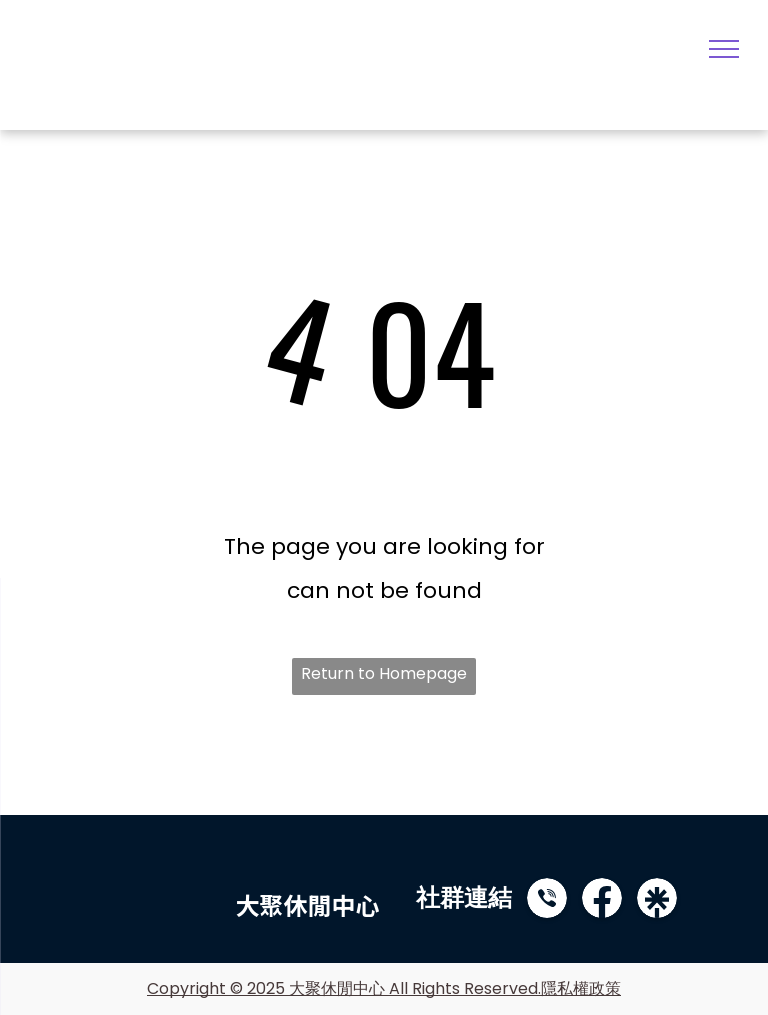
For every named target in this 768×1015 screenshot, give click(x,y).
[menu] (724, 49)
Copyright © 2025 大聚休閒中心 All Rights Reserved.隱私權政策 (384, 988)
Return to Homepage (384, 673)
